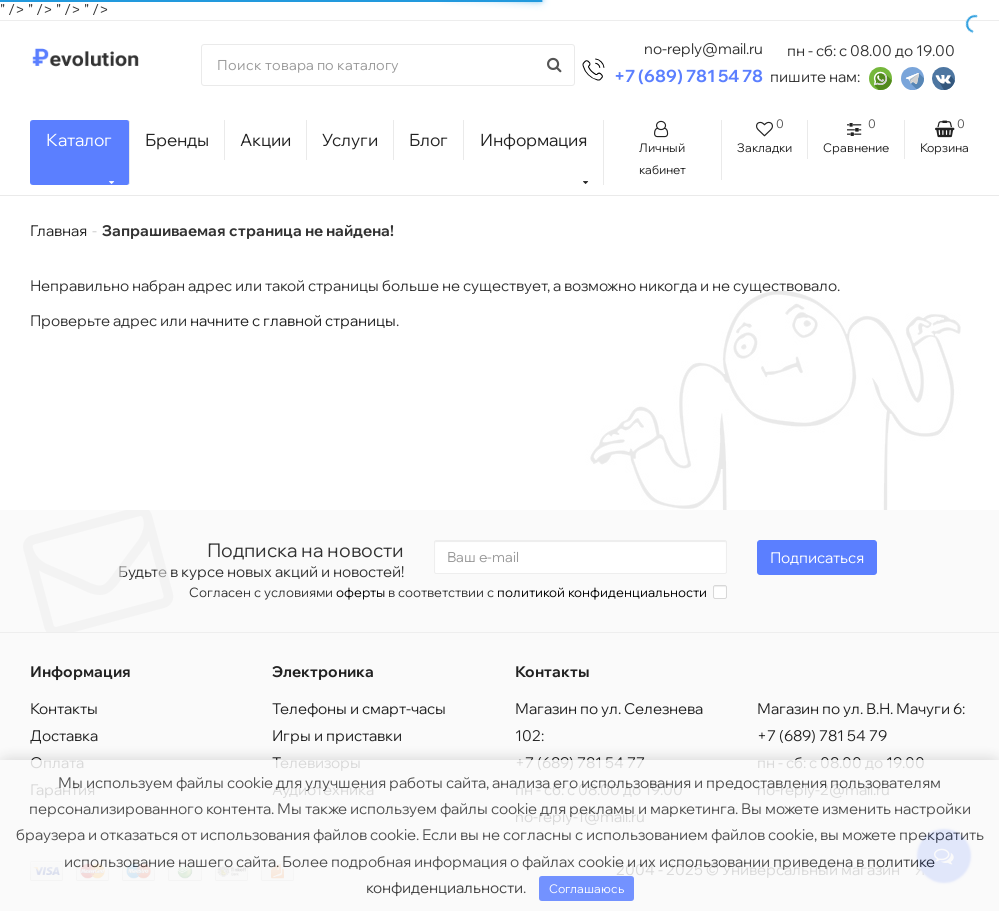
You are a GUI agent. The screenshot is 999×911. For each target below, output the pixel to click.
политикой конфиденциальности (602, 592)
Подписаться (817, 557)
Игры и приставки (337, 735)
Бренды (177, 139)
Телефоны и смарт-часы (359, 708)
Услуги (350, 139)
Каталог (80, 157)
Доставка (64, 735)
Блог (428, 139)
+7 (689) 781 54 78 (688, 75)
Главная (58, 230)
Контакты (64, 708)
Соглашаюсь (586, 888)
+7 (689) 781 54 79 (822, 735)
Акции (265, 139)
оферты (360, 592)
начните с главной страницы (293, 320)
